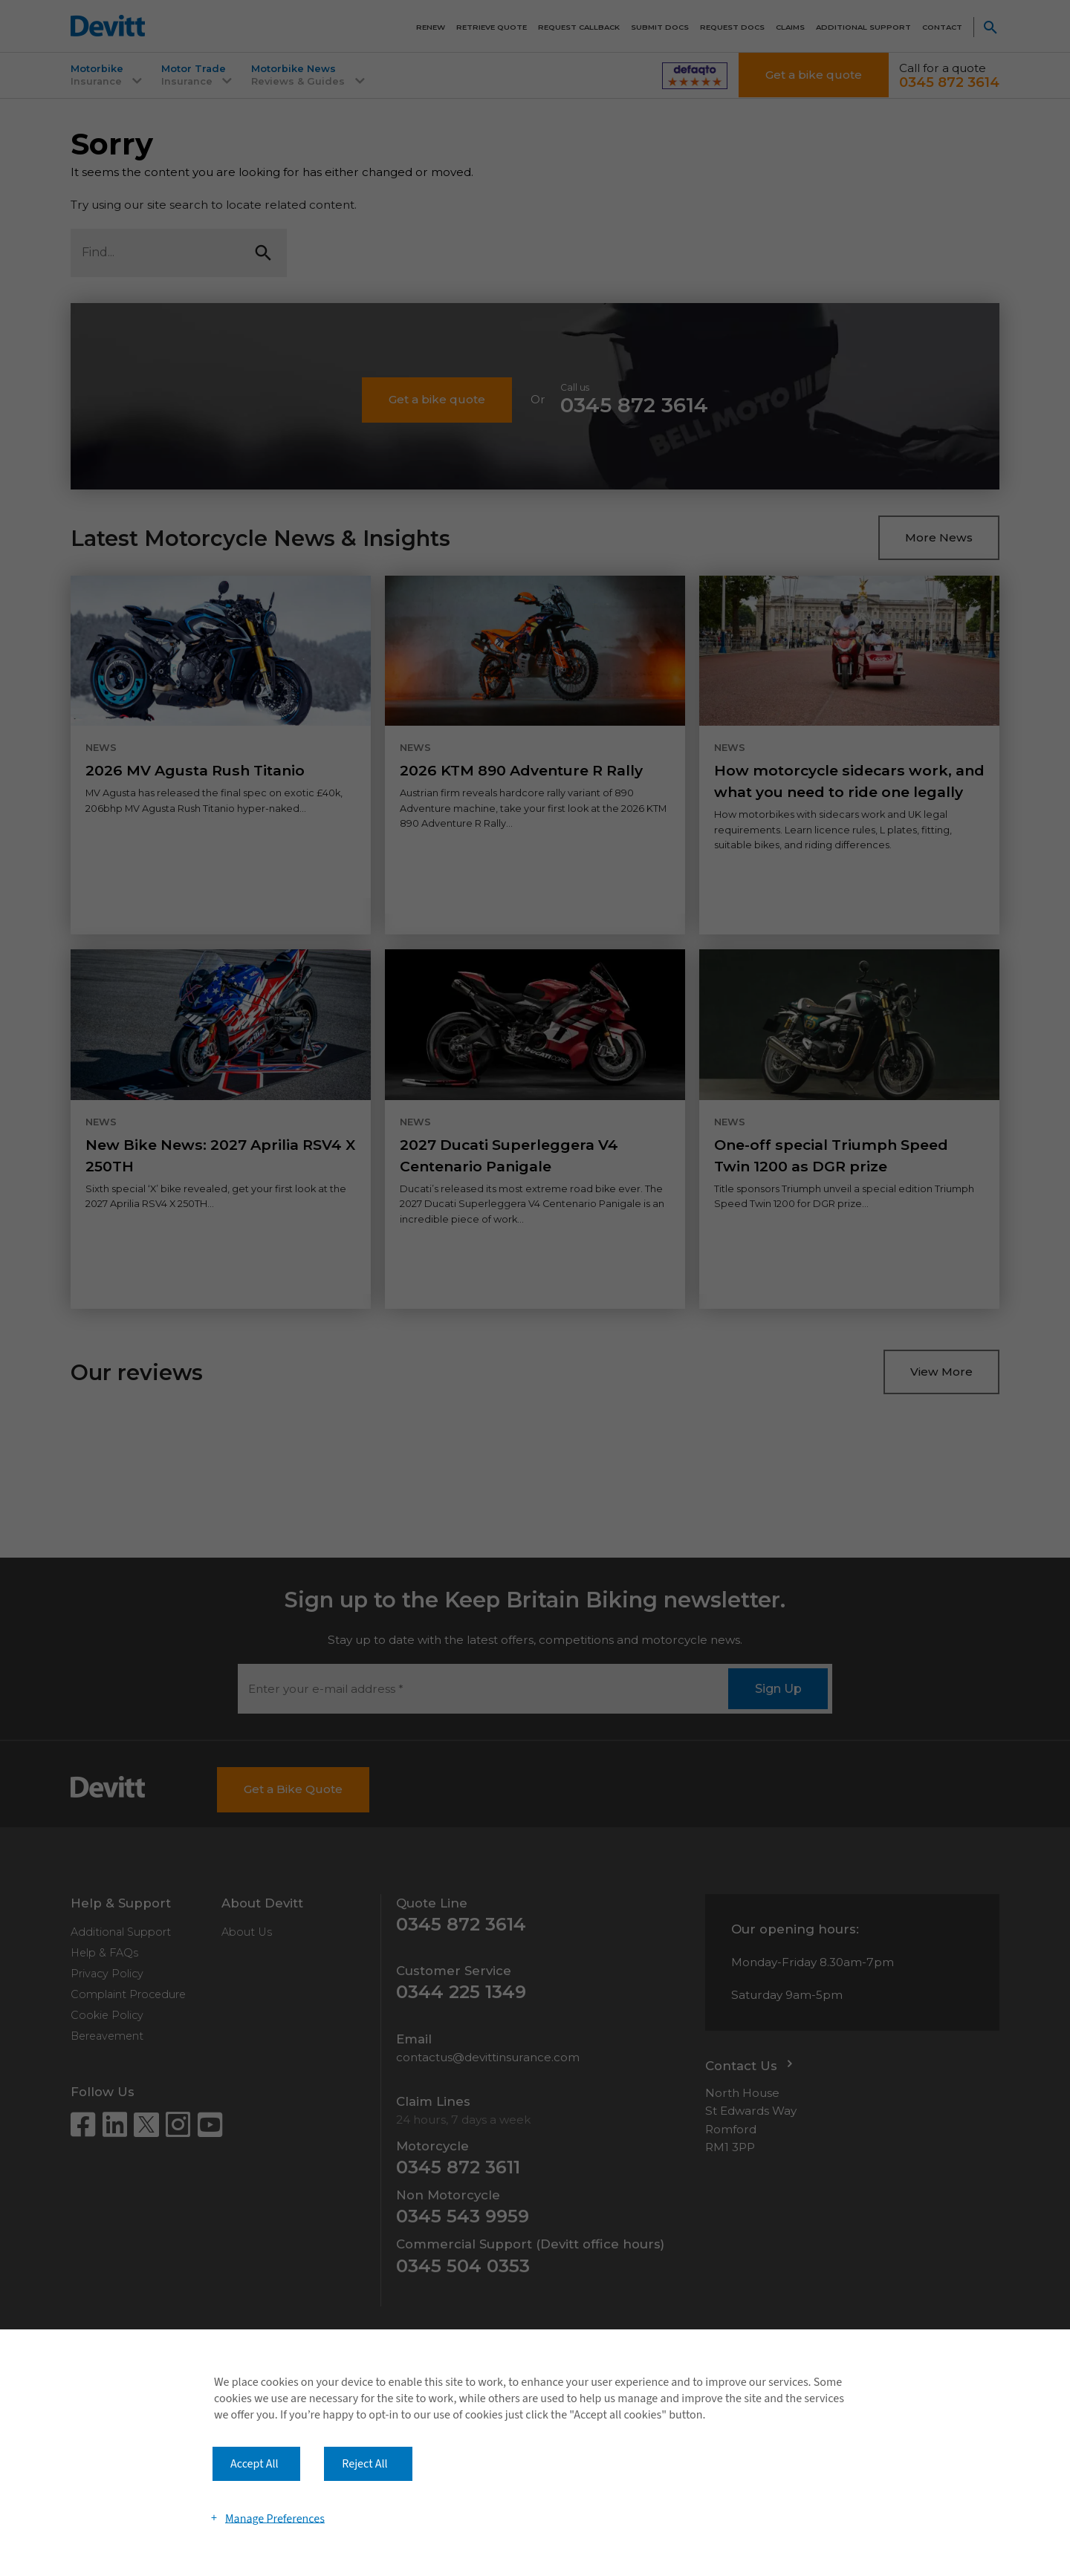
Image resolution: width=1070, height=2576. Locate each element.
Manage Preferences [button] (275, 2518)
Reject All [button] (364, 2464)
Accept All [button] (254, 2464)
